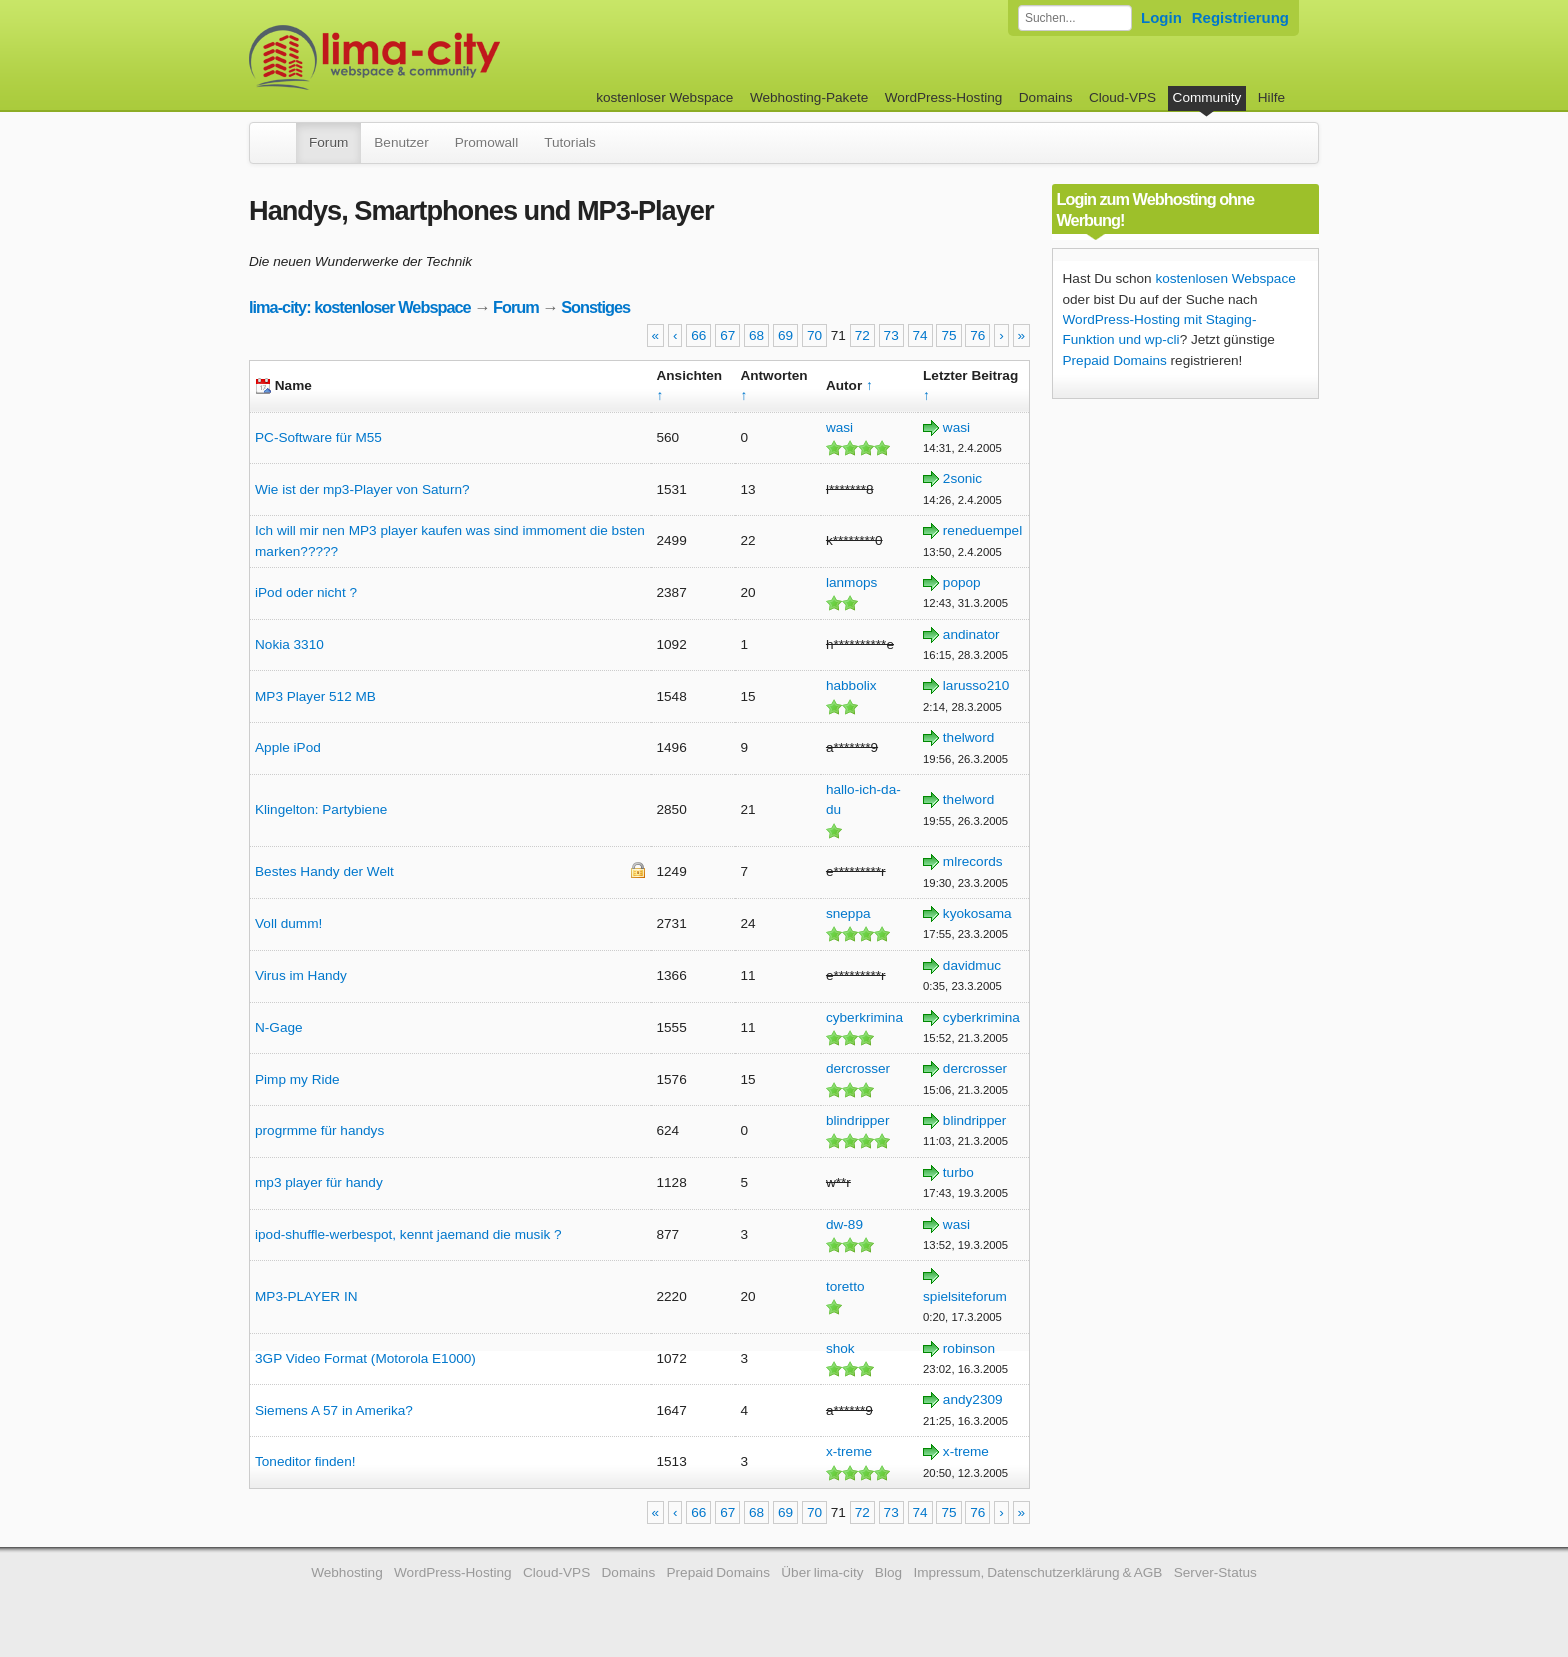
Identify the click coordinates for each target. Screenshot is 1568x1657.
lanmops (851, 582)
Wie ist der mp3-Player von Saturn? (362, 489)
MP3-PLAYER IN (306, 1296)
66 (698, 335)
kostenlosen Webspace (1225, 278)
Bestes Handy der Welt (324, 871)
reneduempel (982, 530)
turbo (958, 1172)
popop (962, 582)
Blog (888, 1572)
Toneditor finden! (305, 1461)
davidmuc (972, 965)
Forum (328, 142)
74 (920, 335)
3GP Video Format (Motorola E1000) (365, 1358)
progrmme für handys (319, 1130)
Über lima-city (822, 1572)
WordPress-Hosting (944, 97)
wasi (839, 427)
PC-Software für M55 (318, 437)
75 (948, 335)
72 (862, 335)
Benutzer (401, 142)
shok (840, 1348)
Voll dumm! (288, 923)
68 (756, 335)
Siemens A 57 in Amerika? (334, 1410)
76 (977, 335)
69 (785, 335)
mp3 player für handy (319, 1182)
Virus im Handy (301, 975)
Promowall (486, 142)
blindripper (857, 1120)
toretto (845, 1286)
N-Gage (279, 1027)
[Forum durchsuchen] (1075, 18)
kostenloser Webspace (664, 97)
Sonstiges (595, 307)
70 (814, 335)
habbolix (851, 685)
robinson (969, 1348)
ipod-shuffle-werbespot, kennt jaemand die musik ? (408, 1234)
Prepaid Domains (1115, 360)
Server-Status (1215, 1572)
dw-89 (844, 1224)
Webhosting (347, 1572)
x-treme (849, 1451)
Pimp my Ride (297, 1079)
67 (727, 335)
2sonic (962, 478)
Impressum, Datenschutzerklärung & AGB (1037, 1572)
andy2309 (973, 1399)
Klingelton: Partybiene (321, 809)
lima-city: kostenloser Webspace (360, 307)
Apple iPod (288, 747)
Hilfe (1271, 97)
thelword (968, 737)
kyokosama (977, 913)
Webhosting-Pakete (809, 97)
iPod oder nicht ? (306, 592)
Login (1161, 17)
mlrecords (973, 861)
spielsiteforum (965, 1296)
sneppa (848, 913)
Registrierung (1240, 17)
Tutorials (570, 142)
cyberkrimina (864, 1017)
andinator (971, 634)
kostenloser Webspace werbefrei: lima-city (449, 57)
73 (891, 335)
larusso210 (976, 685)
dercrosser (858, 1068)
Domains (1046, 97)
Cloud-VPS (1122, 97)
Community (1207, 97)
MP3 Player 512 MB (315, 696)
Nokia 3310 (289, 644)
